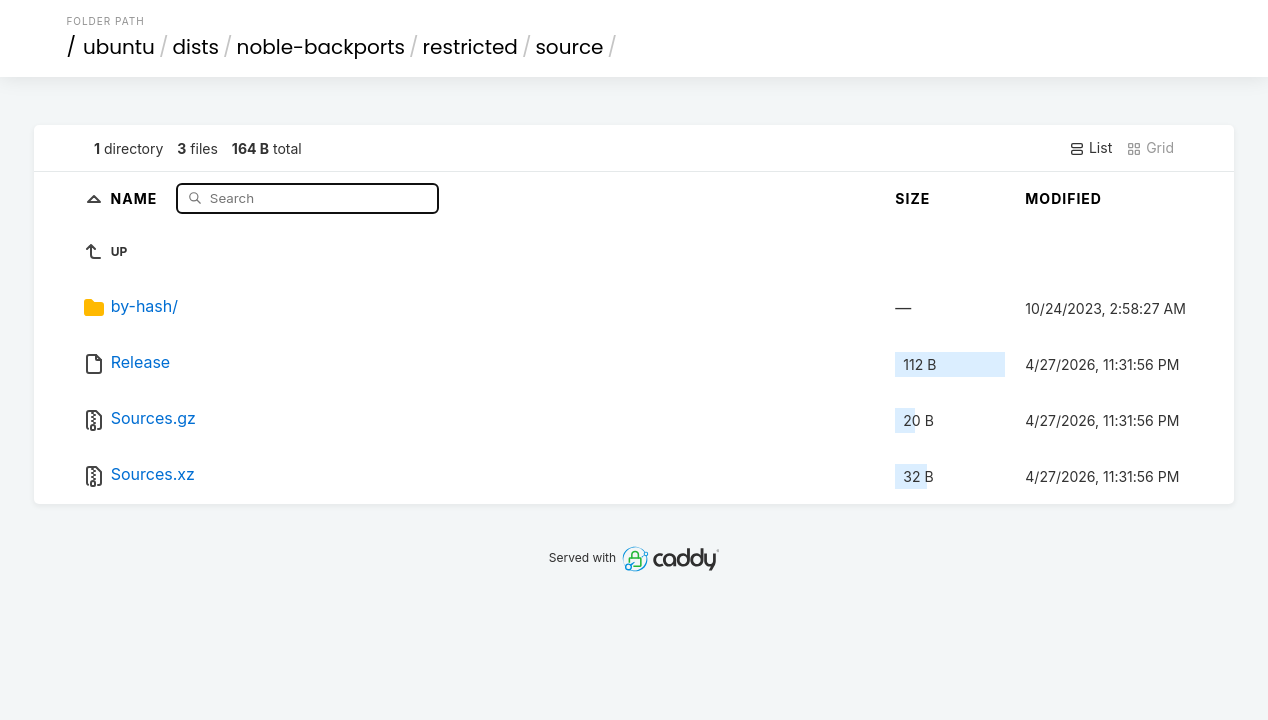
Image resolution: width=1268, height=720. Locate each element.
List (1090, 148)
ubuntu (119, 47)
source (569, 47)
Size (912, 198)
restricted (470, 47)
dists (195, 47)
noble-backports (321, 47)
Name (136, 197)
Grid (1150, 148)
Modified (1063, 198)
